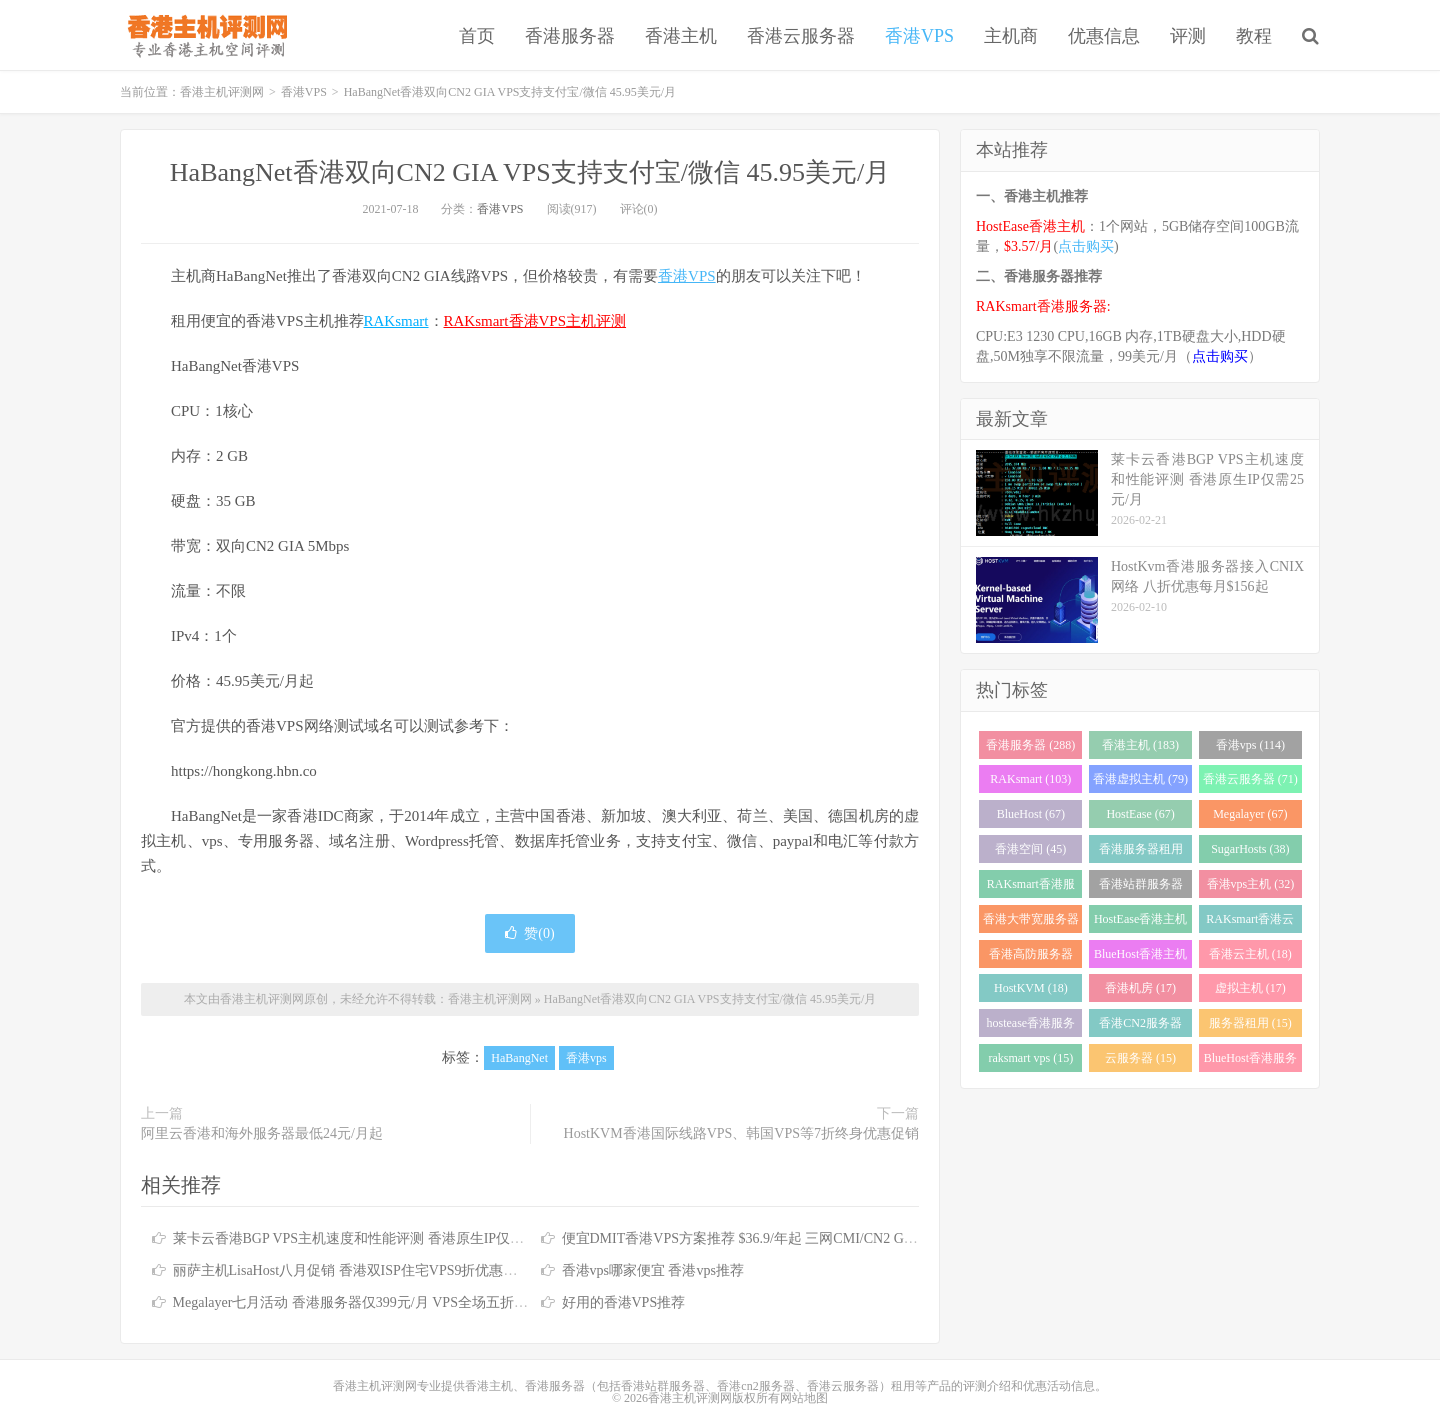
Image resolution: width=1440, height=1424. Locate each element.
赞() (529, 933)
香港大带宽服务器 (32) (1031, 922)
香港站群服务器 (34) (1141, 887)
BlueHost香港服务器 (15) (1250, 1061)
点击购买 (1086, 246)
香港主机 (681, 36)
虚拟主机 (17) (1250, 988)
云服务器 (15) (1140, 1058)
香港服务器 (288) (1030, 745)
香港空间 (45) (1030, 849)
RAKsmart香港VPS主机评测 (535, 321)
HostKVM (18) (1031, 988)
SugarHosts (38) (1250, 849)
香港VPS (919, 36)
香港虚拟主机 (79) (1140, 779)
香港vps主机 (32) (1251, 884)
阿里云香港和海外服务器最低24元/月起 (262, 1133)
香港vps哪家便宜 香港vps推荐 (653, 1270)
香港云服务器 (801, 36)
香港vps (586, 1058)
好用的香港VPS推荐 (624, 1302)
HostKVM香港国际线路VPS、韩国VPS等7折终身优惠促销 (741, 1133)
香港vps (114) (1250, 745)
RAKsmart (396, 321)
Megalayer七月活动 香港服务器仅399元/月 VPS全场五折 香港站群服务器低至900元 (426, 1302)
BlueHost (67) (1031, 814)
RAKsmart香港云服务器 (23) (1250, 922)
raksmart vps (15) (1031, 1058)
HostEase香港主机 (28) (1140, 922)
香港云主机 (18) (1250, 954)
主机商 (1011, 36)
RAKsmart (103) (1030, 779)
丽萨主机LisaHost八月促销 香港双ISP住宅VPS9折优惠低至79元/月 (375, 1270)
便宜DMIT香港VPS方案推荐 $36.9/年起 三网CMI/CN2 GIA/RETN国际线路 (788, 1238)
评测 (1188, 36)
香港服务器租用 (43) (1141, 852)
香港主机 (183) (1140, 745)
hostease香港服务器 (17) (1031, 1026)
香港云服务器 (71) (1250, 779)
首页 (477, 36)
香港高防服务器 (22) (1031, 957)
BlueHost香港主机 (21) (1140, 957)
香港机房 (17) (1140, 988)
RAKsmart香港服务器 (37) (1031, 887)
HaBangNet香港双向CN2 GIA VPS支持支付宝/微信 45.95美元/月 (530, 172)
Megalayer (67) (1250, 814)
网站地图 (804, 1398)
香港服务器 (570, 36)
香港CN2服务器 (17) (1140, 1026)
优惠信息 (1104, 36)
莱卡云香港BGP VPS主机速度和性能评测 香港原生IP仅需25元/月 (371, 1238)
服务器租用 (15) (1250, 1023)
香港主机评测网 (203, 35)
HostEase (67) (1140, 814)
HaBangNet (519, 1058)
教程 (1254, 36)
